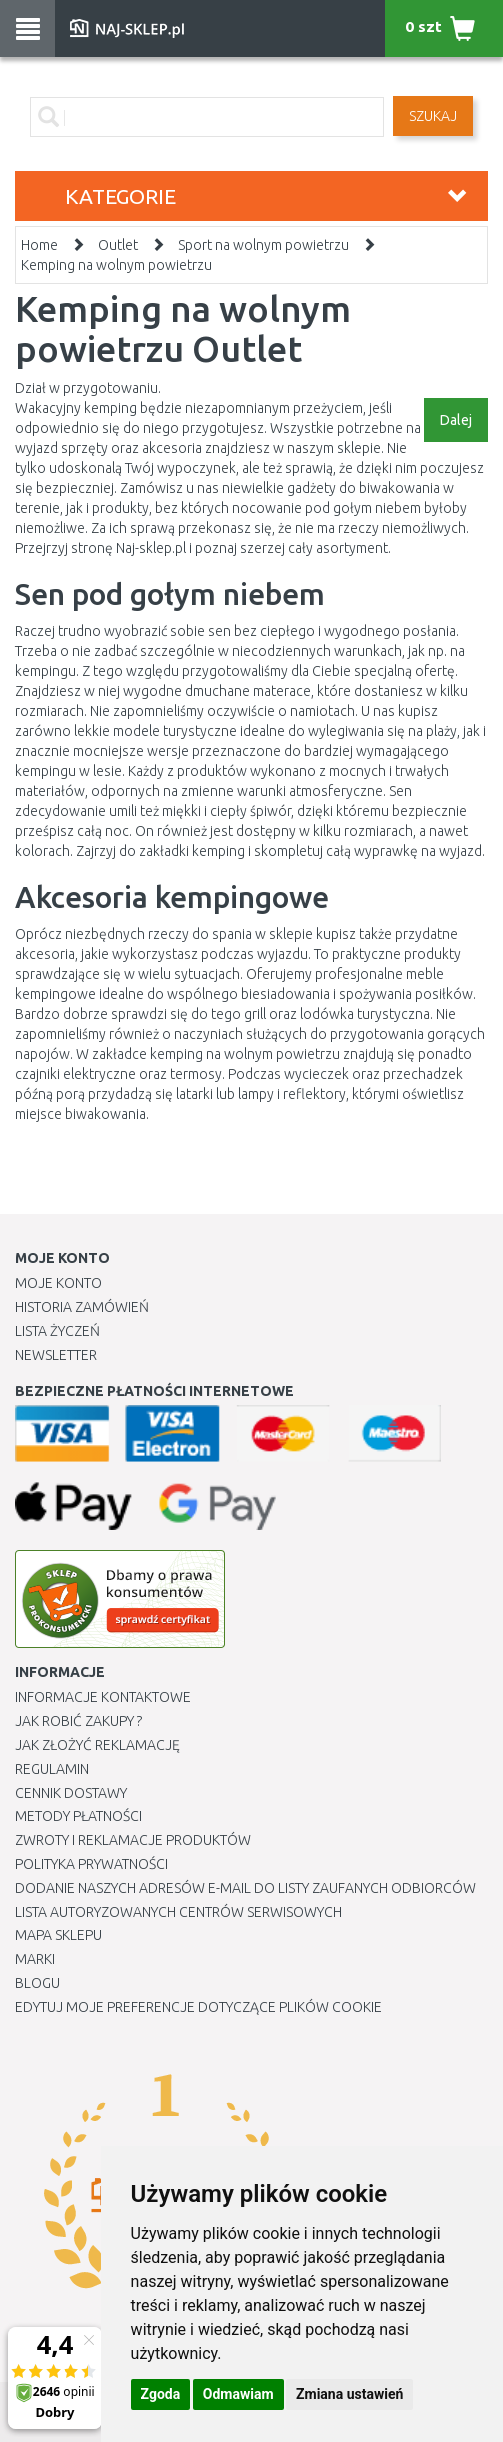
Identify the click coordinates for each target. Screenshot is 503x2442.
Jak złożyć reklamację (97, 1745)
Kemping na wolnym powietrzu (116, 265)
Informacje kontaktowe (103, 1697)
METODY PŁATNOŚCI (78, 1816)
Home (39, 245)
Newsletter (56, 1355)
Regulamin (52, 1769)
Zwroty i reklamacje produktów (133, 1840)
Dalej (456, 420)
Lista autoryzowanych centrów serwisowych (178, 1912)
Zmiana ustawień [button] (349, 2394)
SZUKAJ (433, 116)
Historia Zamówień (82, 1307)
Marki (35, 1959)
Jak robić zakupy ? (78, 1721)
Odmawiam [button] (238, 2394)
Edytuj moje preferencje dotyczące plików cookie (198, 2007)
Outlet (118, 245)
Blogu (37, 1983)
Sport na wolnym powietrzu (263, 245)
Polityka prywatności (91, 1864)
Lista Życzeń (57, 1331)
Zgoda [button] (161, 2394)
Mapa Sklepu (58, 1935)
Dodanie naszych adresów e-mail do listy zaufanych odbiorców (245, 1888)
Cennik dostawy (71, 1793)
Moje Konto (58, 1283)
